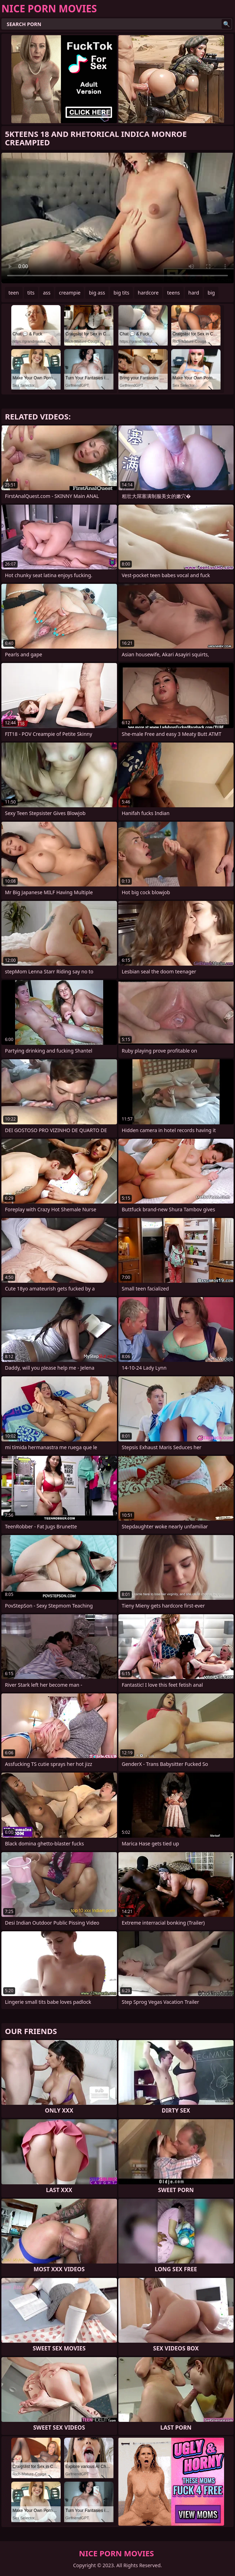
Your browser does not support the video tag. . (117, 218)
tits (31, 292)
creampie (69, 292)
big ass (97, 292)
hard (193, 292)
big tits (121, 292)
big (211, 292)
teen (13, 292)
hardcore (148, 292)
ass (46, 292)
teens (173, 292)
